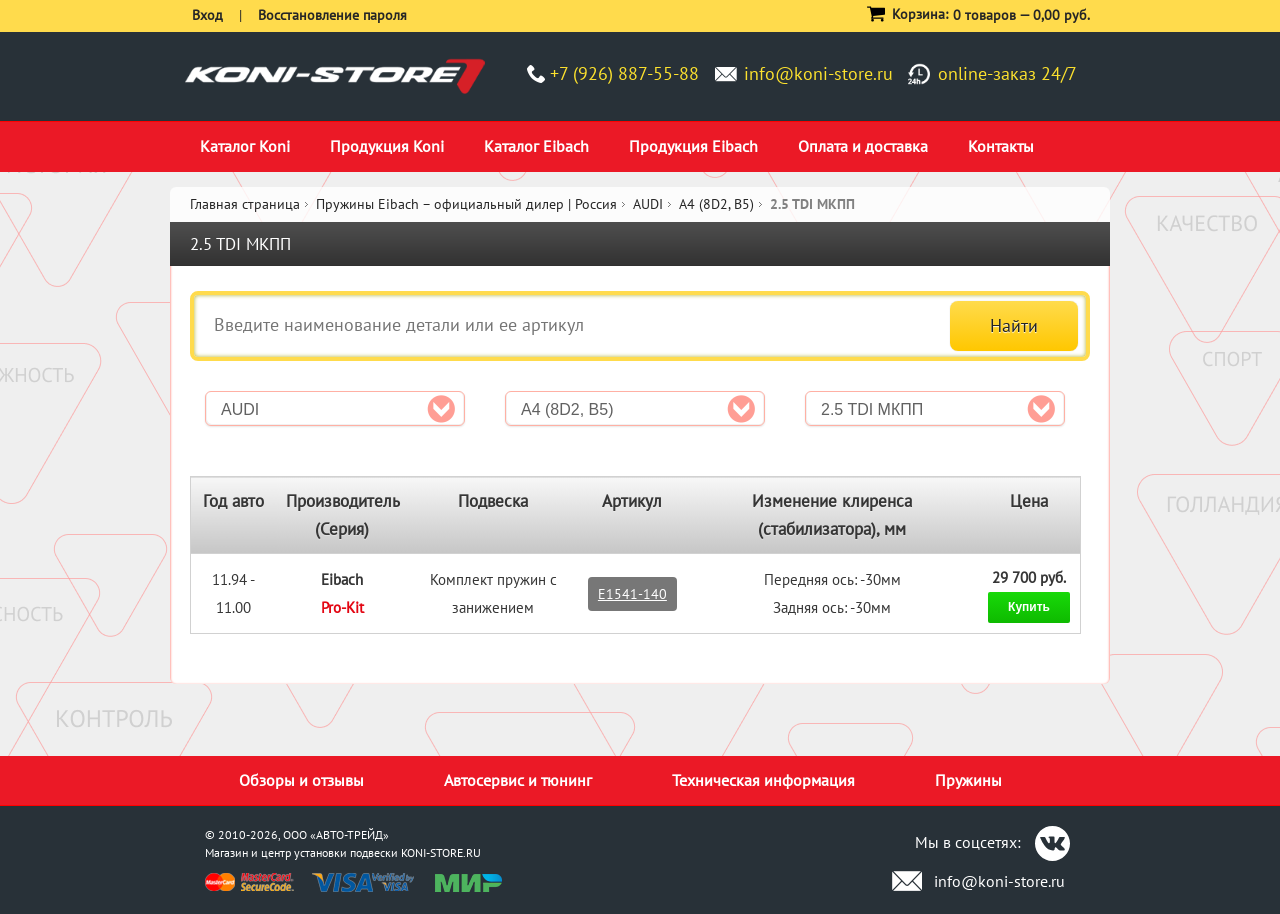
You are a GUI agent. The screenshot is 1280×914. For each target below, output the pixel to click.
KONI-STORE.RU (441, 852)
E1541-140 (632, 594)
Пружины (968, 780)
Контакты (1001, 146)
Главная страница (245, 204)
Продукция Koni (387, 146)
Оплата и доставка (863, 146)
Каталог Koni (245, 146)
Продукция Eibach (693, 146)
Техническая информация (763, 780)
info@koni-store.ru (818, 73)
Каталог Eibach (536, 146)
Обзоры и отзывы (301, 780)
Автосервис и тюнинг (518, 780)
